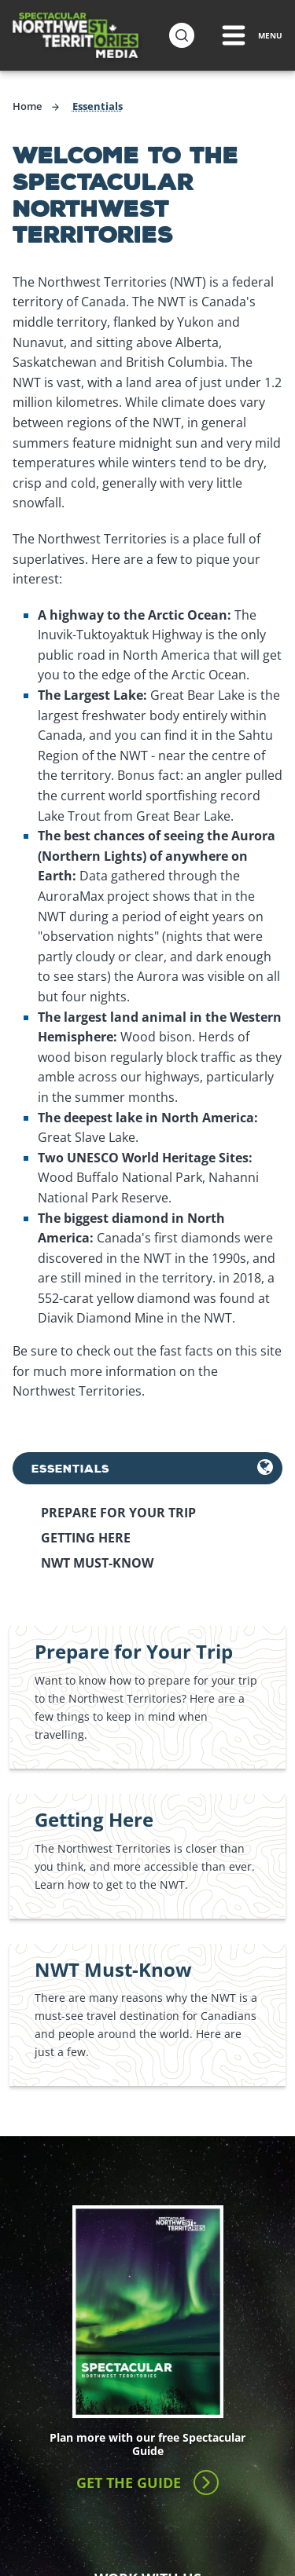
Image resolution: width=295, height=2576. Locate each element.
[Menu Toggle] (250, 35)
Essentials (70, 1467)
